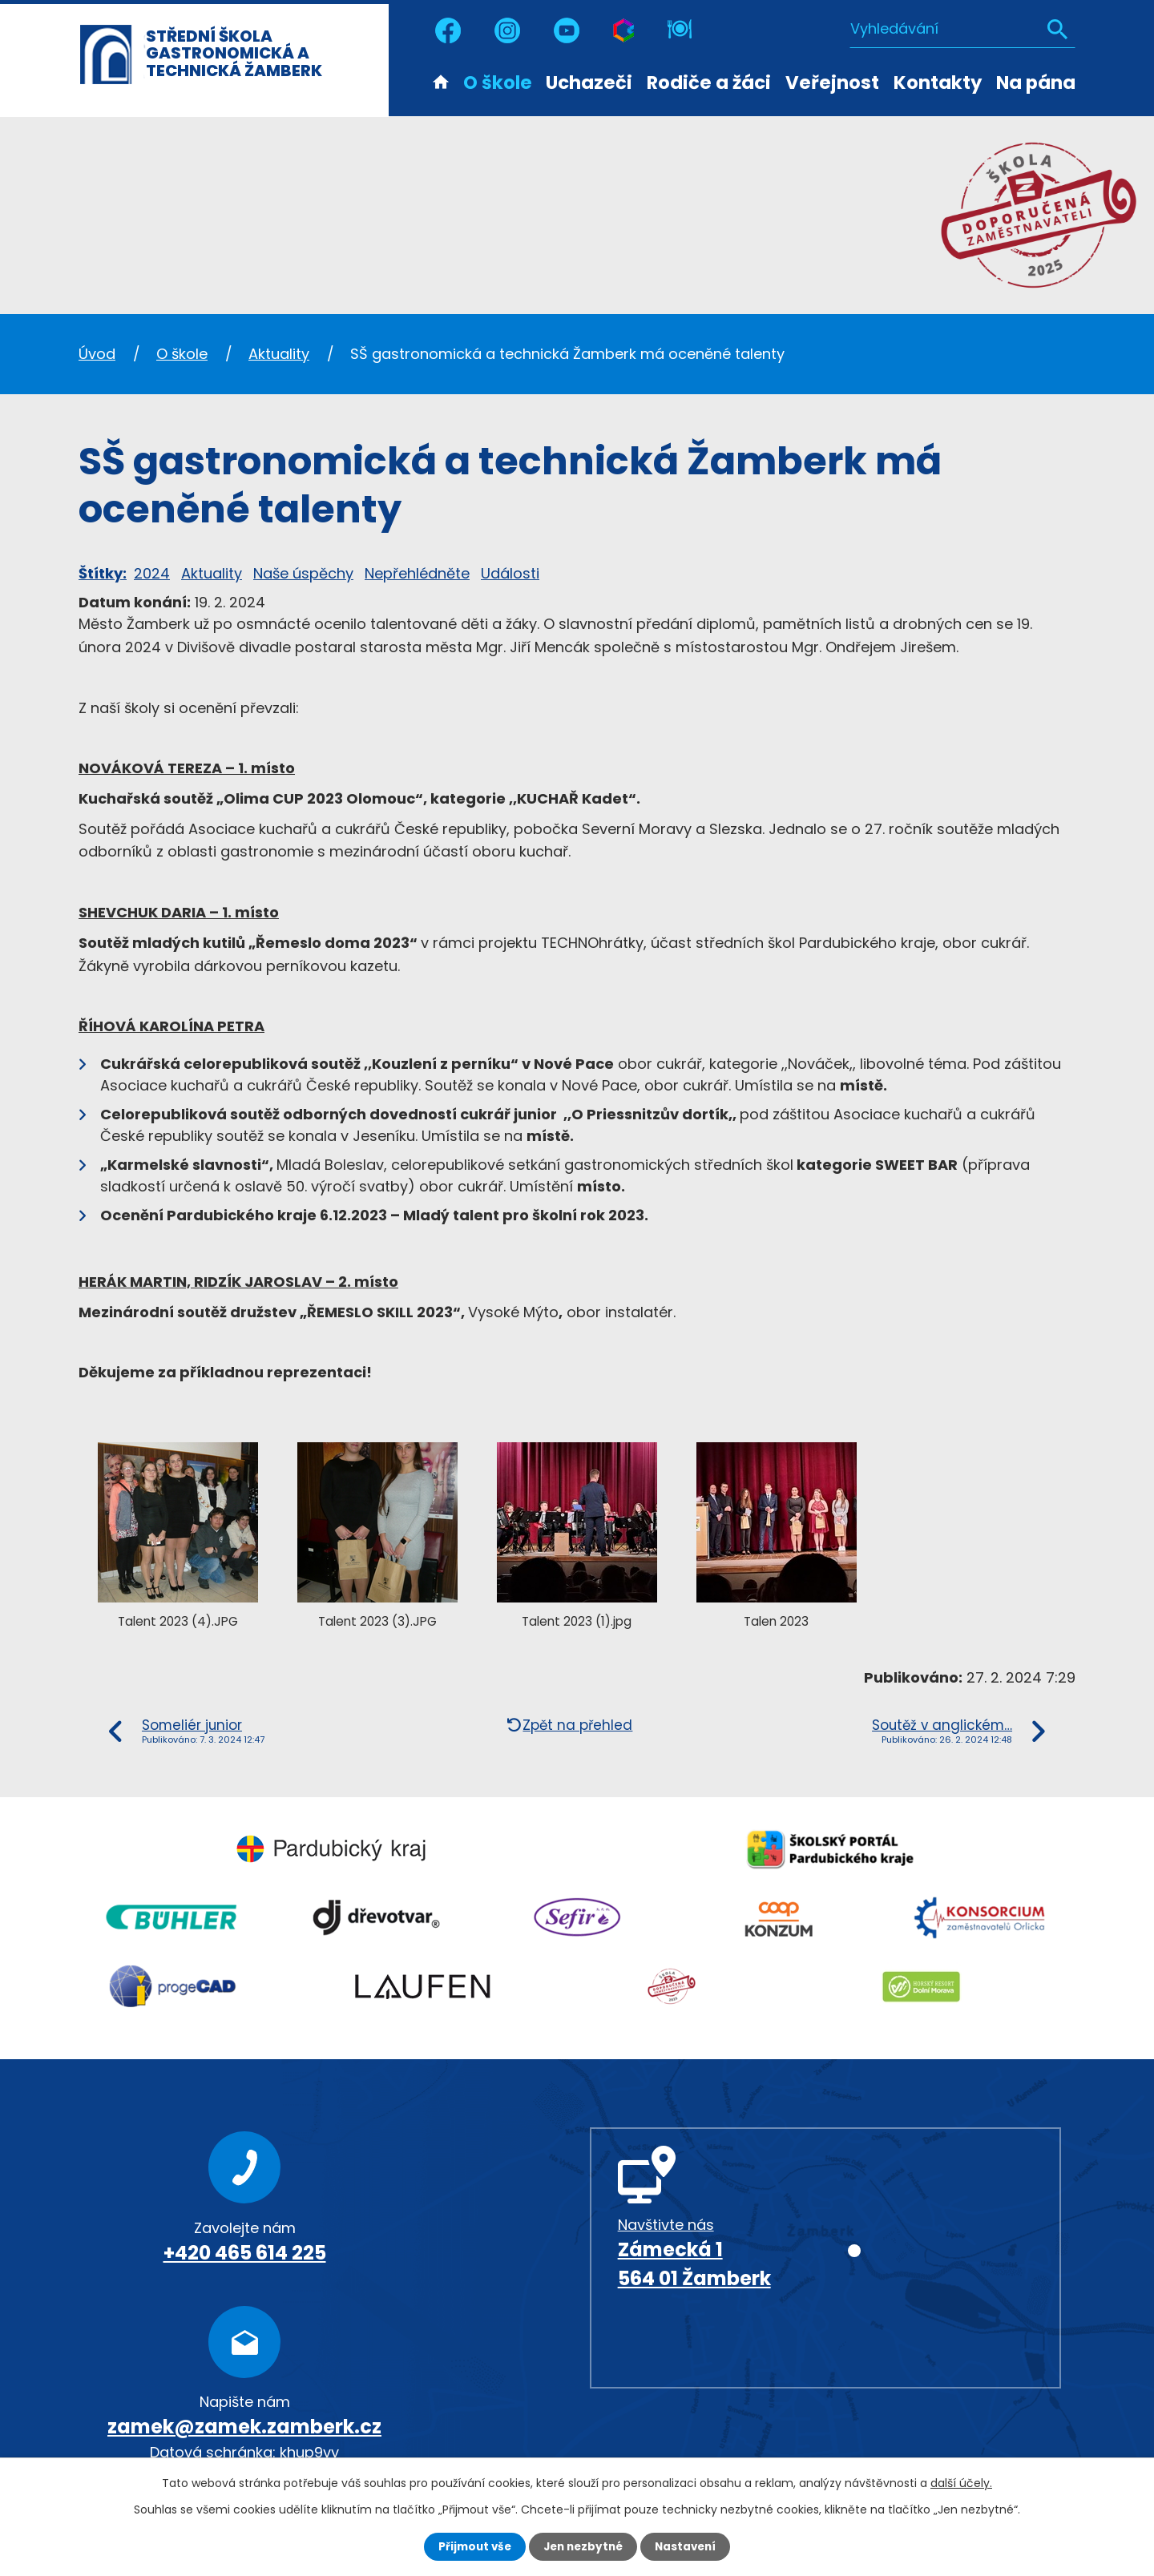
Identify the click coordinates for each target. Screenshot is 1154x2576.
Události (510, 573)
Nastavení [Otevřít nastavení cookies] (689, 2546)
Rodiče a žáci (709, 82)
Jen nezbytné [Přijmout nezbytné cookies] (583, 2546)
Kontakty (938, 82)
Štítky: (103, 573)
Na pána (1035, 82)
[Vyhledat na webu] (962, 28)
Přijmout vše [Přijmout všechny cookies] (471, 2546)
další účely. (961, 2482)
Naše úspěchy (303, 573)
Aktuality (278, 354)
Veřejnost (832, 82)
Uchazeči (589, 82)
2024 (152, 573)
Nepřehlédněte (417, 573)
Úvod (441, 81)
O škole (497, 82)
